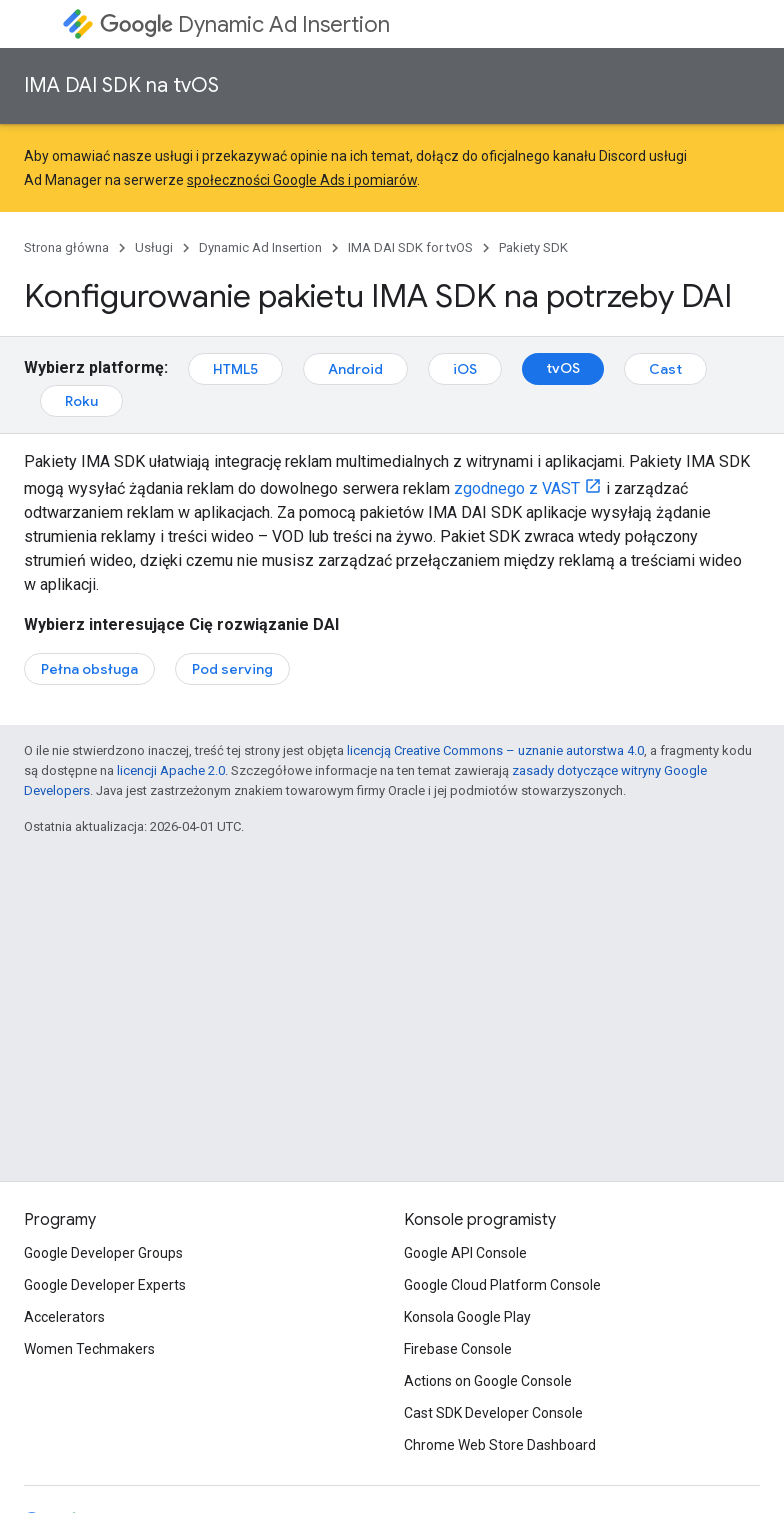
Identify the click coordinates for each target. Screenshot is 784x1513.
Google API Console (465, 1253)
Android (355, 369)
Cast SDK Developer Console (493, 1413)
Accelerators (64, 1317)
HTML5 (235, 369)
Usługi (154, 247)
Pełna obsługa (89, 669)
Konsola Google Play (467, 1317)
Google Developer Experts (105, 1285)
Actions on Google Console (488, 1381)
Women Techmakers (89, 1349)
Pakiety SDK (533, 247)
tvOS (563, 368)
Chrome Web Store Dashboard (500, 1445)
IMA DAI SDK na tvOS (121, 85)
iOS (465, 369)
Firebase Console (458, 1349)
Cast (665, 369)
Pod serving (232, 669)
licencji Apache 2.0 (171, 770)
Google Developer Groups (103, 1253)
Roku (81, 401)
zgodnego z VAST (517, 488)
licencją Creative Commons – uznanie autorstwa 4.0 (495, 750)
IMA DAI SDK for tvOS (410, 247)
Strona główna (66, 247)
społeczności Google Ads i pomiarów (302, 180)
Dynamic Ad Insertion (245, 24)
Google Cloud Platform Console (502, 1285)
